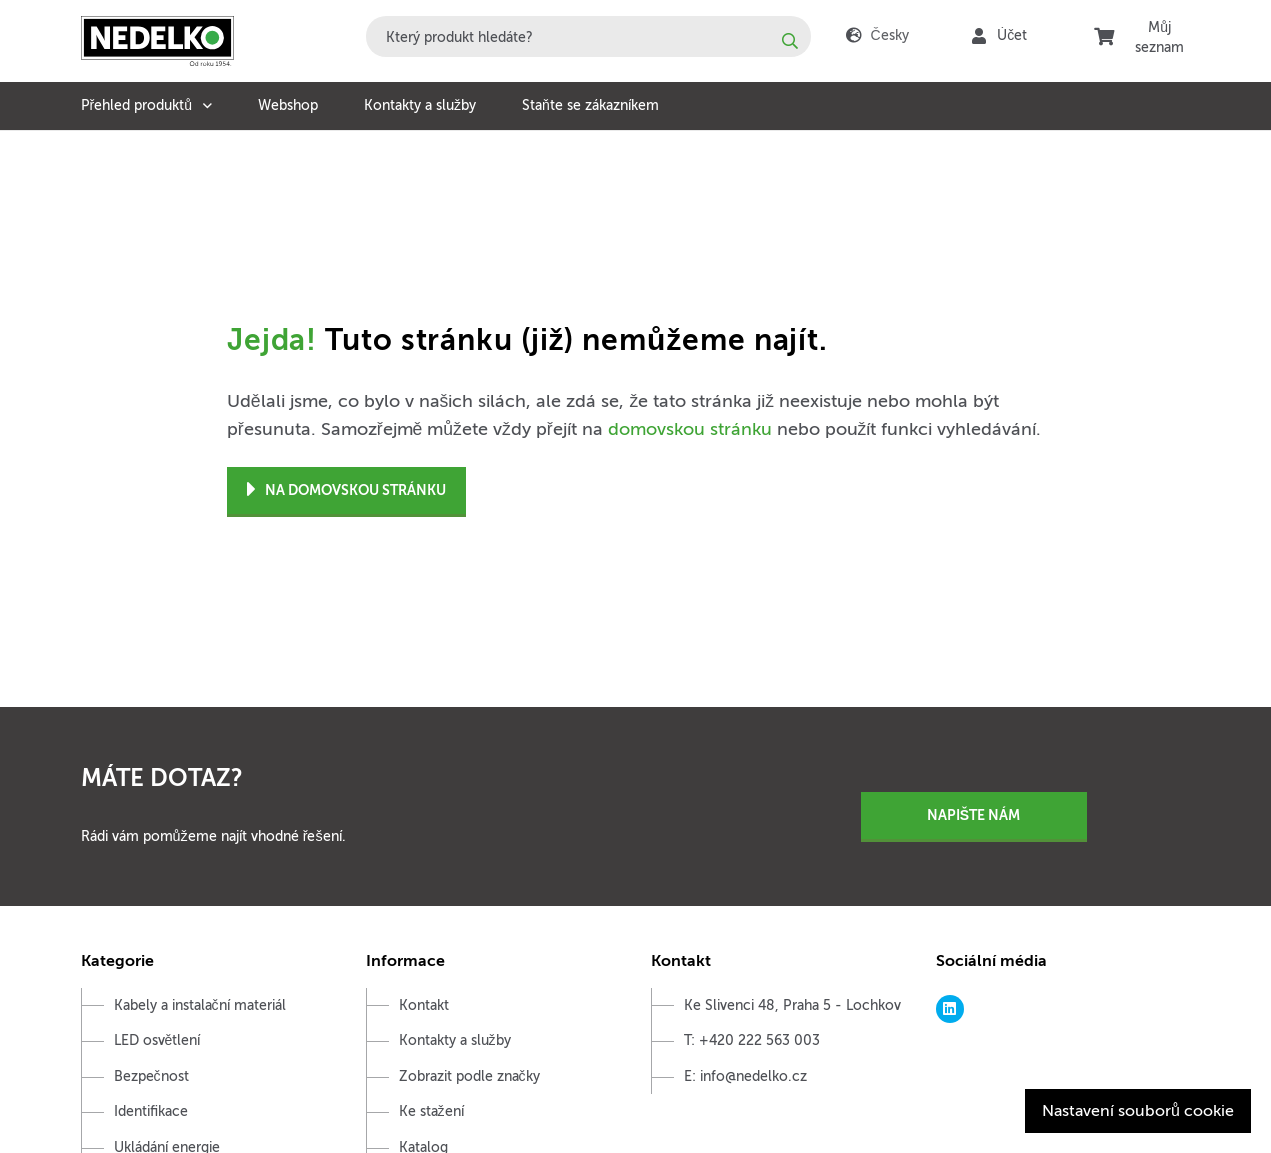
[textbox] (588, 36)
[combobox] (588, 36)
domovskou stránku (690, 429)
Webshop (288, 105)
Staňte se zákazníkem (590, 105)
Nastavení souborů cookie (1138, 1111)
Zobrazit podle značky (469, 1076)
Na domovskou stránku (346, 490)
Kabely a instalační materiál (200, 1005)
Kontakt (424, 1005)
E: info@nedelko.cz (745, 1076)
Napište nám (973, 815)
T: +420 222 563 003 (752, 1040)
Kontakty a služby (420, 105)
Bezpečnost (151, 1076)
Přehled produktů (136, 105)
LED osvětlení (157, 1040)
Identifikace (151, 1111)
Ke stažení (431, 1111)
